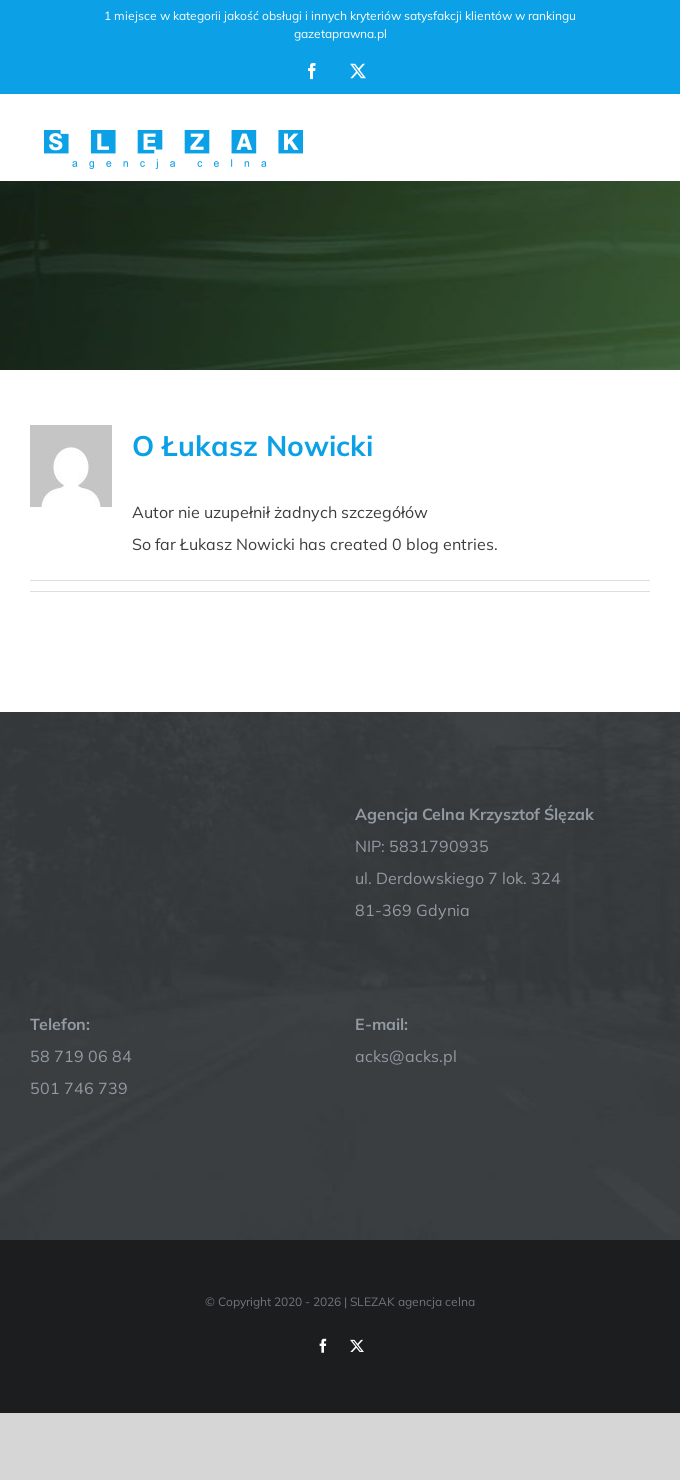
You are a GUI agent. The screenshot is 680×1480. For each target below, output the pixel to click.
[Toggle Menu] (637, 137)
